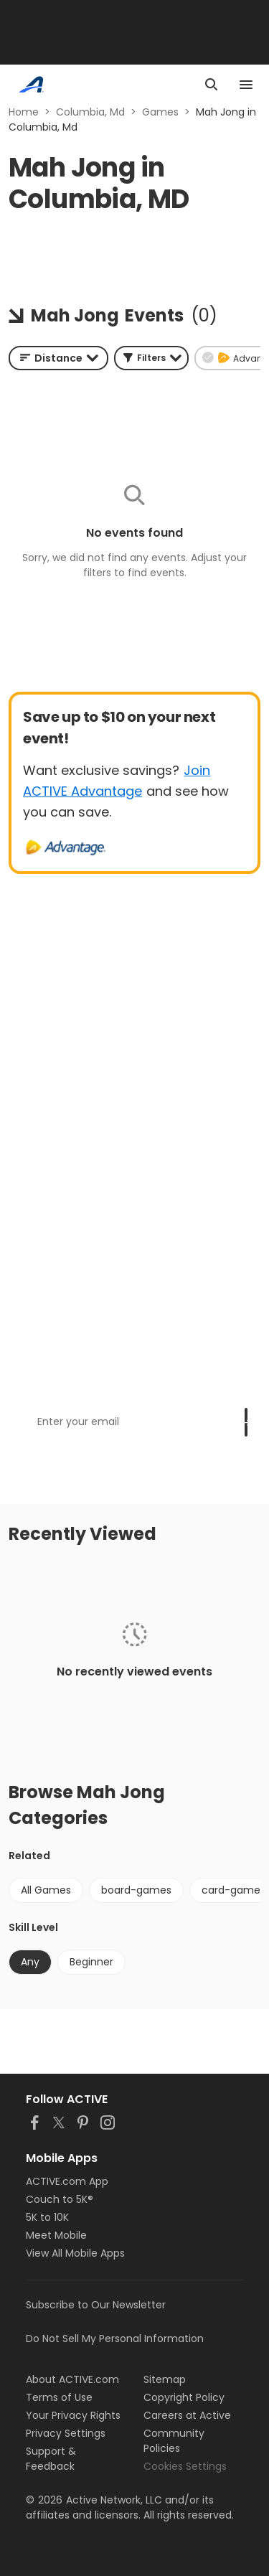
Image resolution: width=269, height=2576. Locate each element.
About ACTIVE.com (72, 2379)
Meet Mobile (56, 2235)
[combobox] (58, 358)
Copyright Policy (184, 2397)
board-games (136, 1890)
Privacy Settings (65, 2433)
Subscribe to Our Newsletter (96, 2305)
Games (160, 112)
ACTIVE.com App (67, 2181)
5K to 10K (47, 2217)
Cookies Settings (185, 2466)
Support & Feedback (51, 2458)
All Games (46, 1890)
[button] (151, 358)
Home (24, 112)
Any (30, 1962)
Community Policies (173, 2440)
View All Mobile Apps (75, 2253)
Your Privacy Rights (73, 2415)
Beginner (91, 1962)
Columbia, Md (90, 112)
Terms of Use (59, 2397)
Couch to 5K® (59, 2199)
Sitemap (164, 2379)
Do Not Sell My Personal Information (115, 2338)
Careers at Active (187, 2415)
